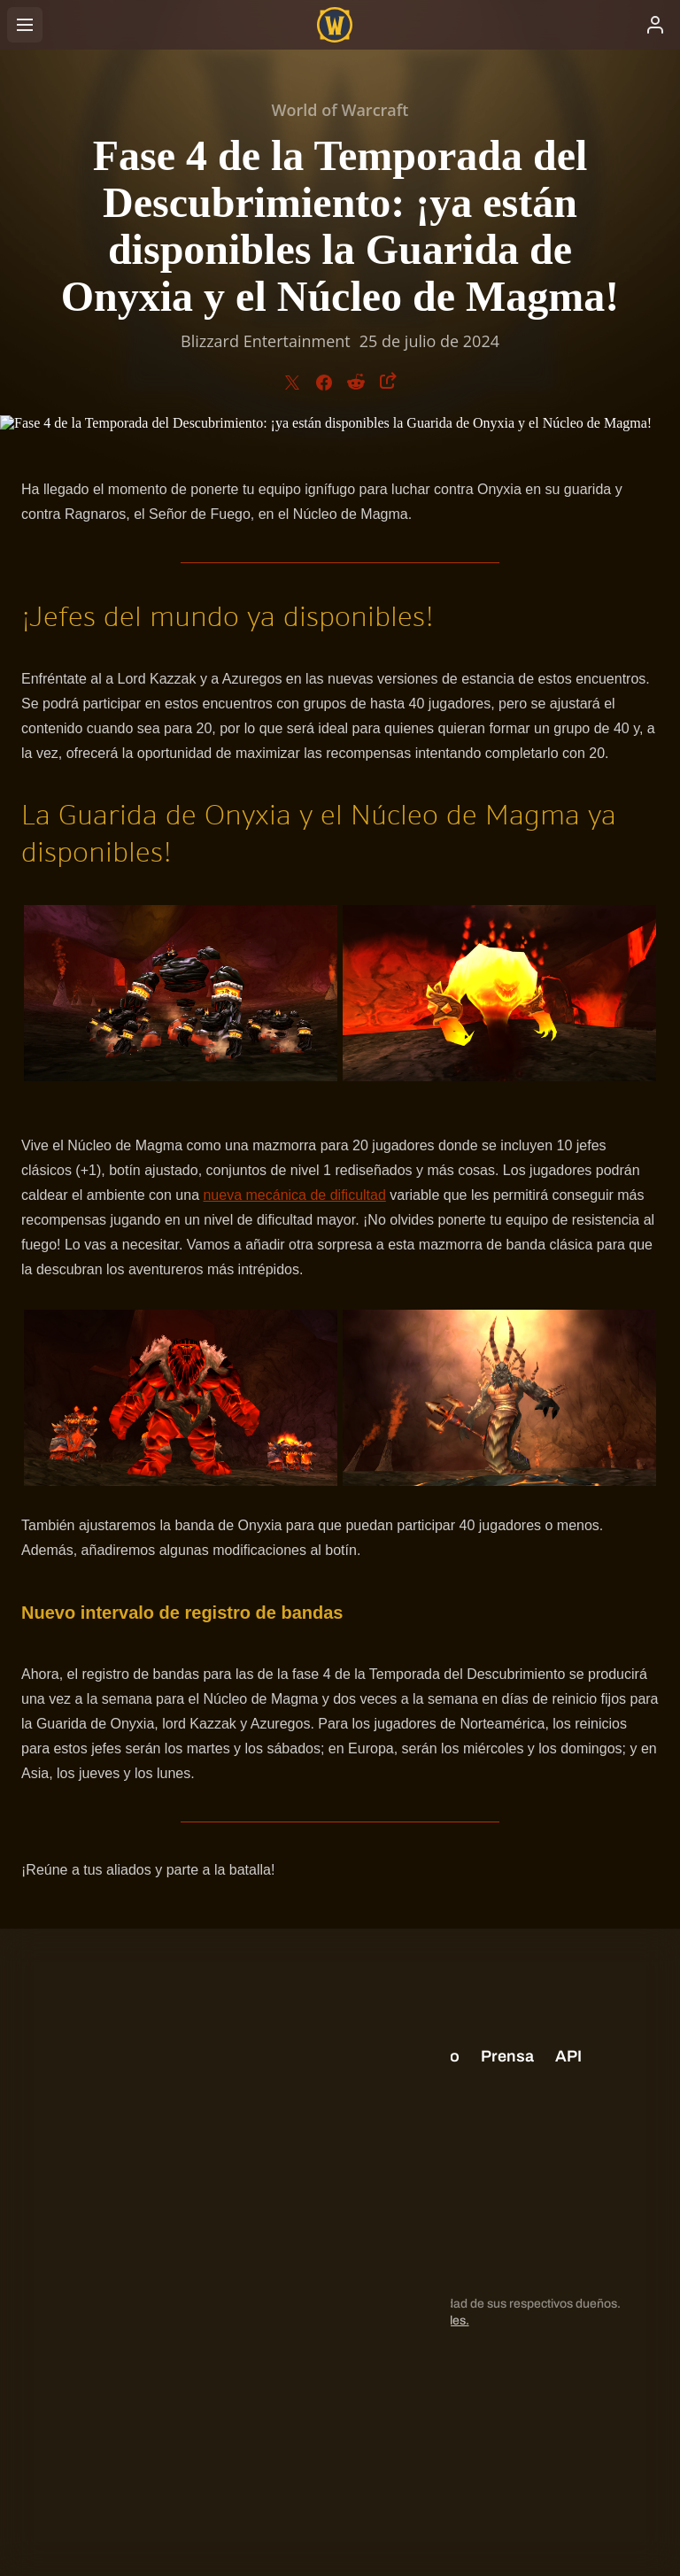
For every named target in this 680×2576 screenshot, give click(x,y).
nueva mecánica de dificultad (294, 1195)
